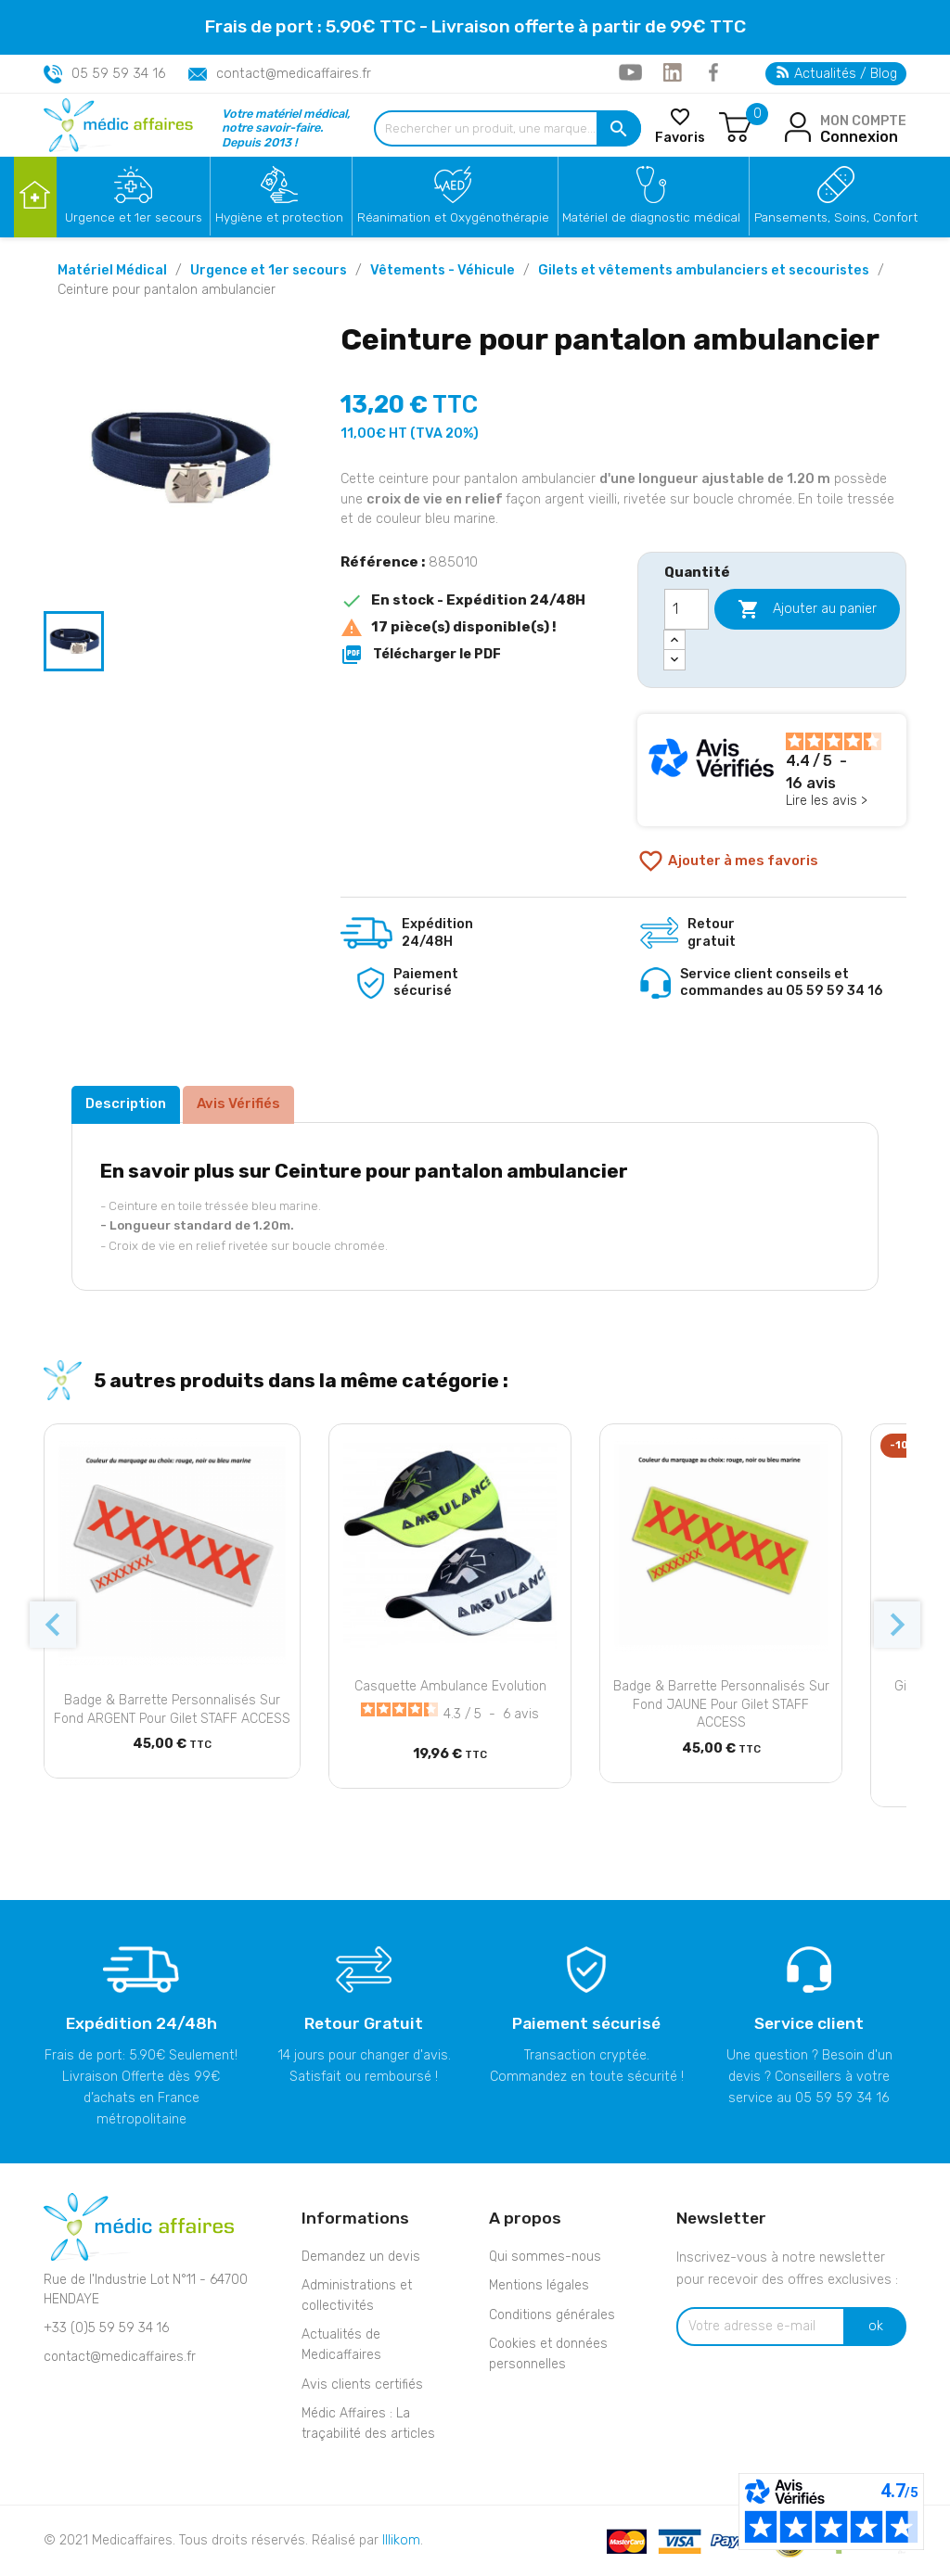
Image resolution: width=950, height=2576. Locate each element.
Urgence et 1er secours (133, 217)
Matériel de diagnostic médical (651, 217)
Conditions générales (552, 2315)
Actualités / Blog (837, 74)
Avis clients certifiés (362, 2384)
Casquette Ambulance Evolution (450, 1686)
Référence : (382, 562)
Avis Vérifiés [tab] (238, 1103)
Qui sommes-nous (545, 2256)
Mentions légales (539, 2285)
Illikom (401, 2540)
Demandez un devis (361, 2256)
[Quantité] (686, 609)
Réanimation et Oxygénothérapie (453, 217)
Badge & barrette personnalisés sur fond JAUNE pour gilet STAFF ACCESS (721, 1704)
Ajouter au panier (807, 609)
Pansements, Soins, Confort (836, 217)
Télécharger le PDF (420, 655)
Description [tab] (125, 1103)
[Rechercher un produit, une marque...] (507, 128)
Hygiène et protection (279, 217)
